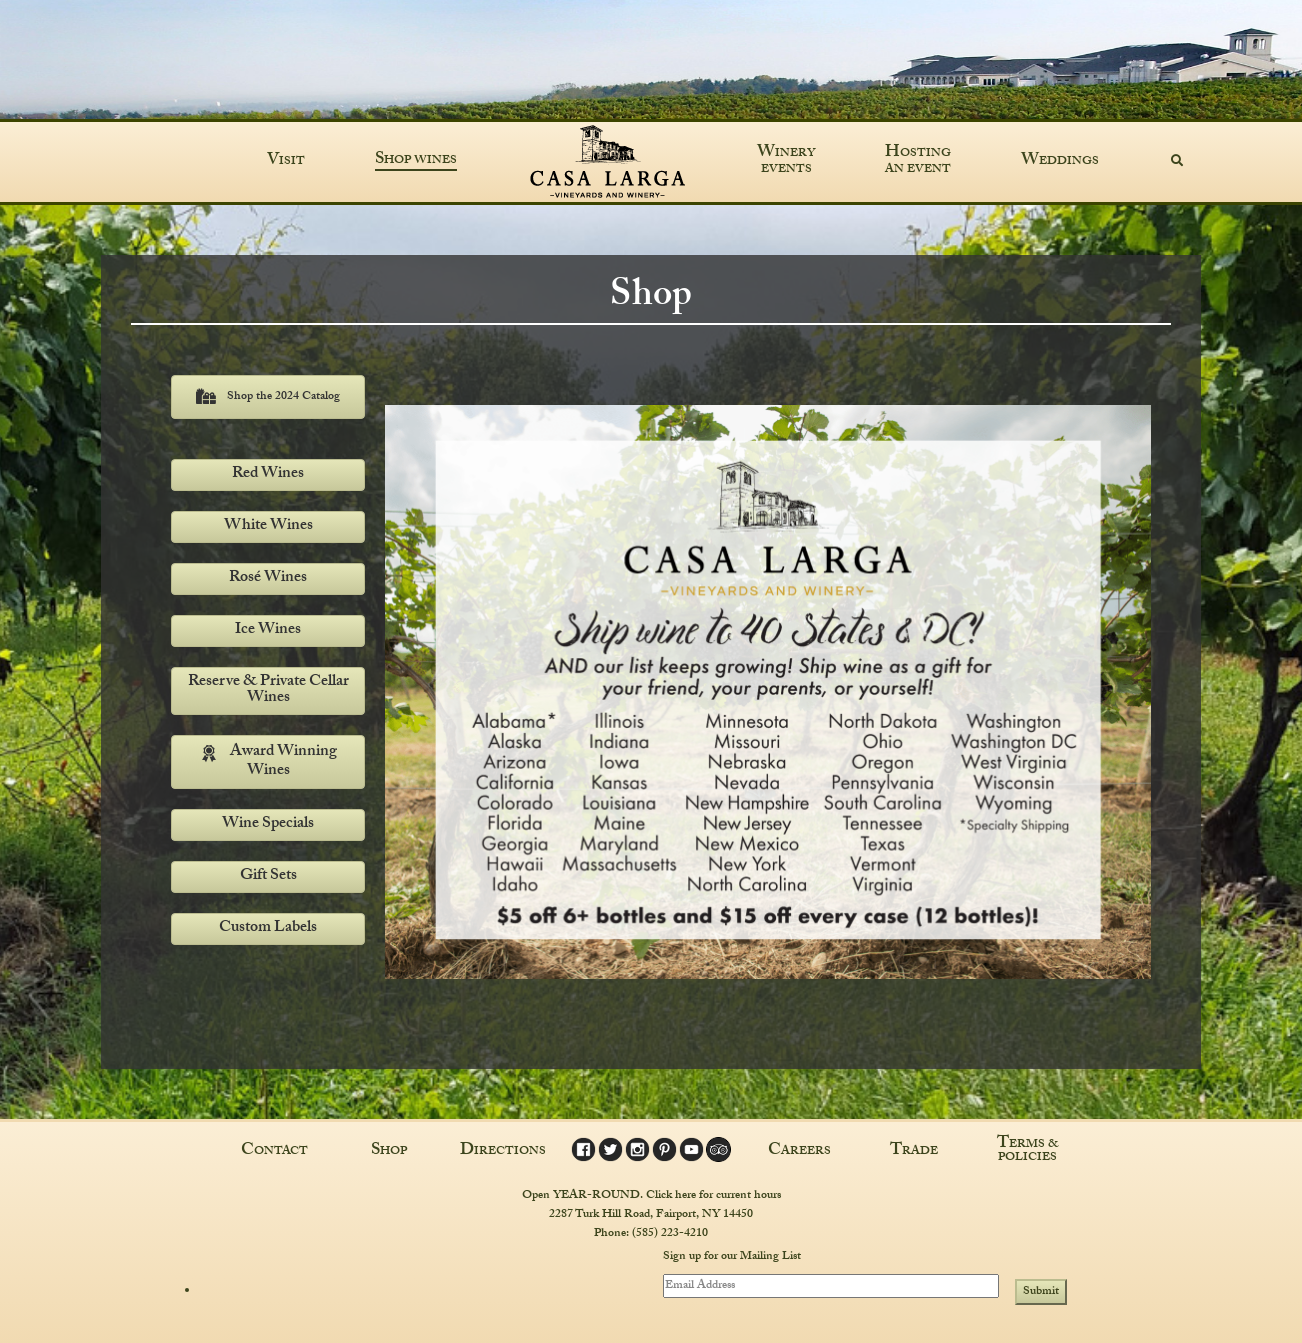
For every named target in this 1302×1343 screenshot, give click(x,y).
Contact (274, 1151)
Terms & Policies (1028, 1151)
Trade (914, 1151)
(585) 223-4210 (670, 1233)
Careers (799, 1151)
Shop (389, 1151)
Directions (503, 1151)
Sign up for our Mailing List (732, 1257)
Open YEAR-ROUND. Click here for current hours (651, 1195)
